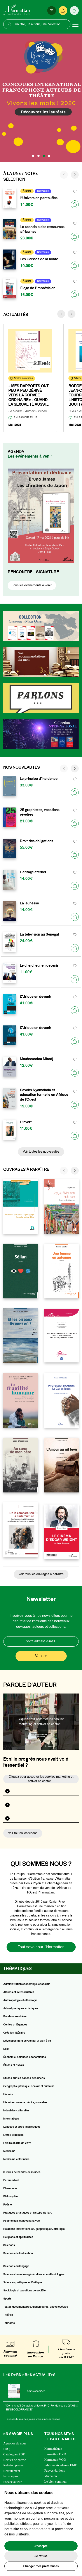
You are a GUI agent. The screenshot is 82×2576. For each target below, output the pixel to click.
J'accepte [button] (41, 2546)
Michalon (50, 2476)
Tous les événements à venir (32, 585)
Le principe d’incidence (39, 778)
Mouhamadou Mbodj (36, 1059)
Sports (7, 2299)
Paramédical (11, 2180)
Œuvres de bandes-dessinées (21, 2172)
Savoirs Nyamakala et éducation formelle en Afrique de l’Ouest (44, 1095)
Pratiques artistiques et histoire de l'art (27, 2213)
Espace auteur (12, 2481)
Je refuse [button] (41, 2556)
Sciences (9, 2245)
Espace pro (10, 2476)
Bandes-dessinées (15, 2016)
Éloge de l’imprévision (37, 288)
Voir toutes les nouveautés (41, 1151)
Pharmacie (10, 2188)
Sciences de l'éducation (18, 2253)
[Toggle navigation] (75, 24)
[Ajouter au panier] (75, 204)
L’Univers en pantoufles (39, 198)
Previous (61, 314)
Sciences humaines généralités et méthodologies (34, 2274)
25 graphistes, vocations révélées (39, 812)
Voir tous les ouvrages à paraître (41, 1574)
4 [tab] (49, 156)
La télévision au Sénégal (39, 934)
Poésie (7, 2204)
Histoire (8, 2094)
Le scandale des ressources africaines (42, 229)
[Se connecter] (63, 10)
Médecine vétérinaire (16, 2159)
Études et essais (13, 2065)
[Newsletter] (51, 10)
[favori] (75, 191)
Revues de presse (14, 2460)
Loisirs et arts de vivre (17, 2143)
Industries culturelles (16, 2110)
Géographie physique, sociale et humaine (28, 2086)
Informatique (11, 2119)
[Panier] (74, 10)
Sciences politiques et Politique (22, 2282)
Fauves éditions (54, 2470)
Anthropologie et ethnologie (20, 2000)
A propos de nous (14, 2443)
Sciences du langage (16, 2266)
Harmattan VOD (55, 2459)
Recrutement (11, 2471)
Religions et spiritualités (18, 2237)
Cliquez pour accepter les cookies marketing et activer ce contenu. (41, 1722)
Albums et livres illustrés (18, 1992)
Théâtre (8, 2315)
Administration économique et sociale (26, 1984)
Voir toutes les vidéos (22, 1833)
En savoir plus (22, 417)
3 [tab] (44, 156)
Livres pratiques (13, 2135)
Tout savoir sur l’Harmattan (41, 1947)
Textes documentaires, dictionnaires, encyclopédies (35, 2307)
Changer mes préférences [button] (41, 2566)
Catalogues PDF (14, 2454)
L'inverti (26, 1122)
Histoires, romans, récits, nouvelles (25, 2102)
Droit (6, 2049)
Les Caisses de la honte (39, 259)
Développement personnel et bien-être (27, 2041)
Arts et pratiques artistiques (20, 2008)
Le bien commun (55, 2481)
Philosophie (10, 2196)
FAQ (6, 2449)
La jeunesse (29, 903)
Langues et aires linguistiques (21, 2127)
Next (71, 314)
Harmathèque (53, 2448)
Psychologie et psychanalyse (21, 2221)
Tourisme (9, 2323)
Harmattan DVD (55, 2454)
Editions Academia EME (60, 2465)
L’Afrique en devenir (35, 996)
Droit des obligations (36, 841)
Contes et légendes (15, 2024)
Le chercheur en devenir (39, 965)
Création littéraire (14, 2033)
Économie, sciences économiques (24, 2057)
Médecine (9, 2151)
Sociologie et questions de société (24, 2290)
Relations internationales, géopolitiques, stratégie (34, 2229)
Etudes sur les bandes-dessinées (24, 2078)
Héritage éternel (33, 872)
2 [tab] (38, 156)
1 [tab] (33, 156)
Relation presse (13, 2465)
